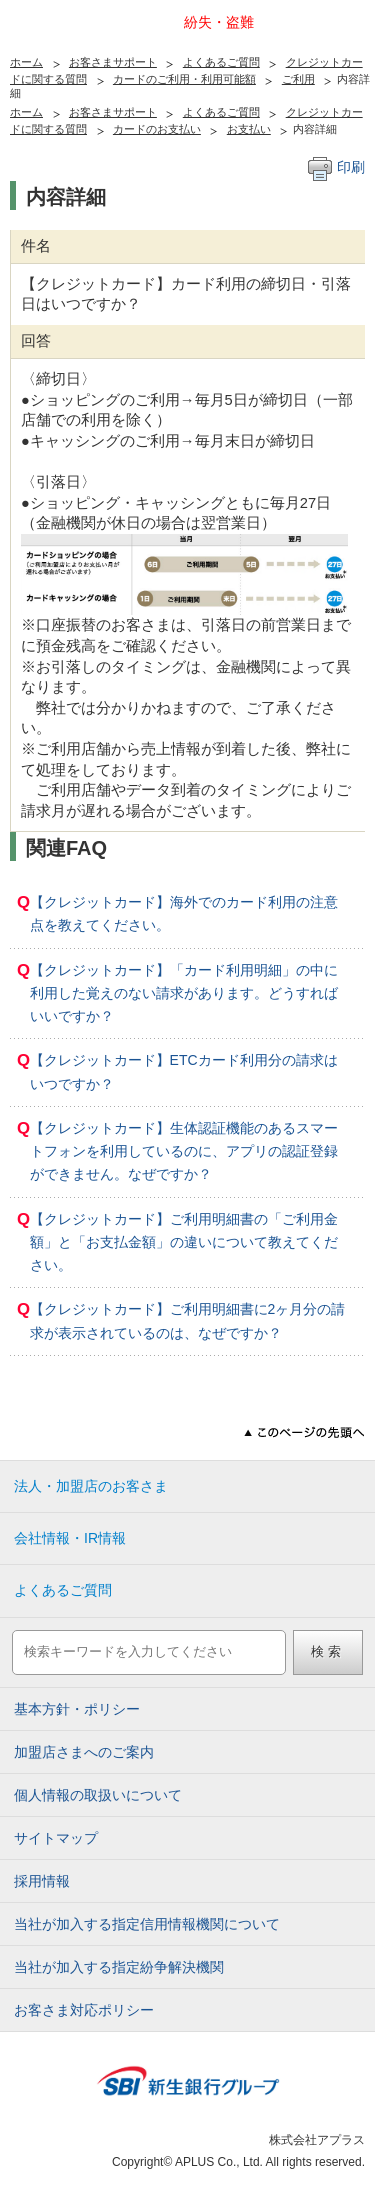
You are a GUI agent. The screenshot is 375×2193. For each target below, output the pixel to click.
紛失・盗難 (219, 22)
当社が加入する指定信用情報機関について (147, 1924)
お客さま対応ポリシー (84, 2010)
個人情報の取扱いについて (98, 1795)
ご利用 (298, 79)
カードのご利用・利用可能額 (184, 79)
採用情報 (42, 1881)
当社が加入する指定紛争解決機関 (119, 1967)
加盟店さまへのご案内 (84, 1752)
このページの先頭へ (304, 1432)
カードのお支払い (157, 129)
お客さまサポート (113, 62)
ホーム (26, 62)
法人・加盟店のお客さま (91, 1486)
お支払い (249, 129)
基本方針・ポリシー (77, 1709)
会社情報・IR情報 (70, 1538)
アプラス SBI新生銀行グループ (55, 31)
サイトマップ (56, 1838)
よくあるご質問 (221, 62)
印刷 (336, 167)
